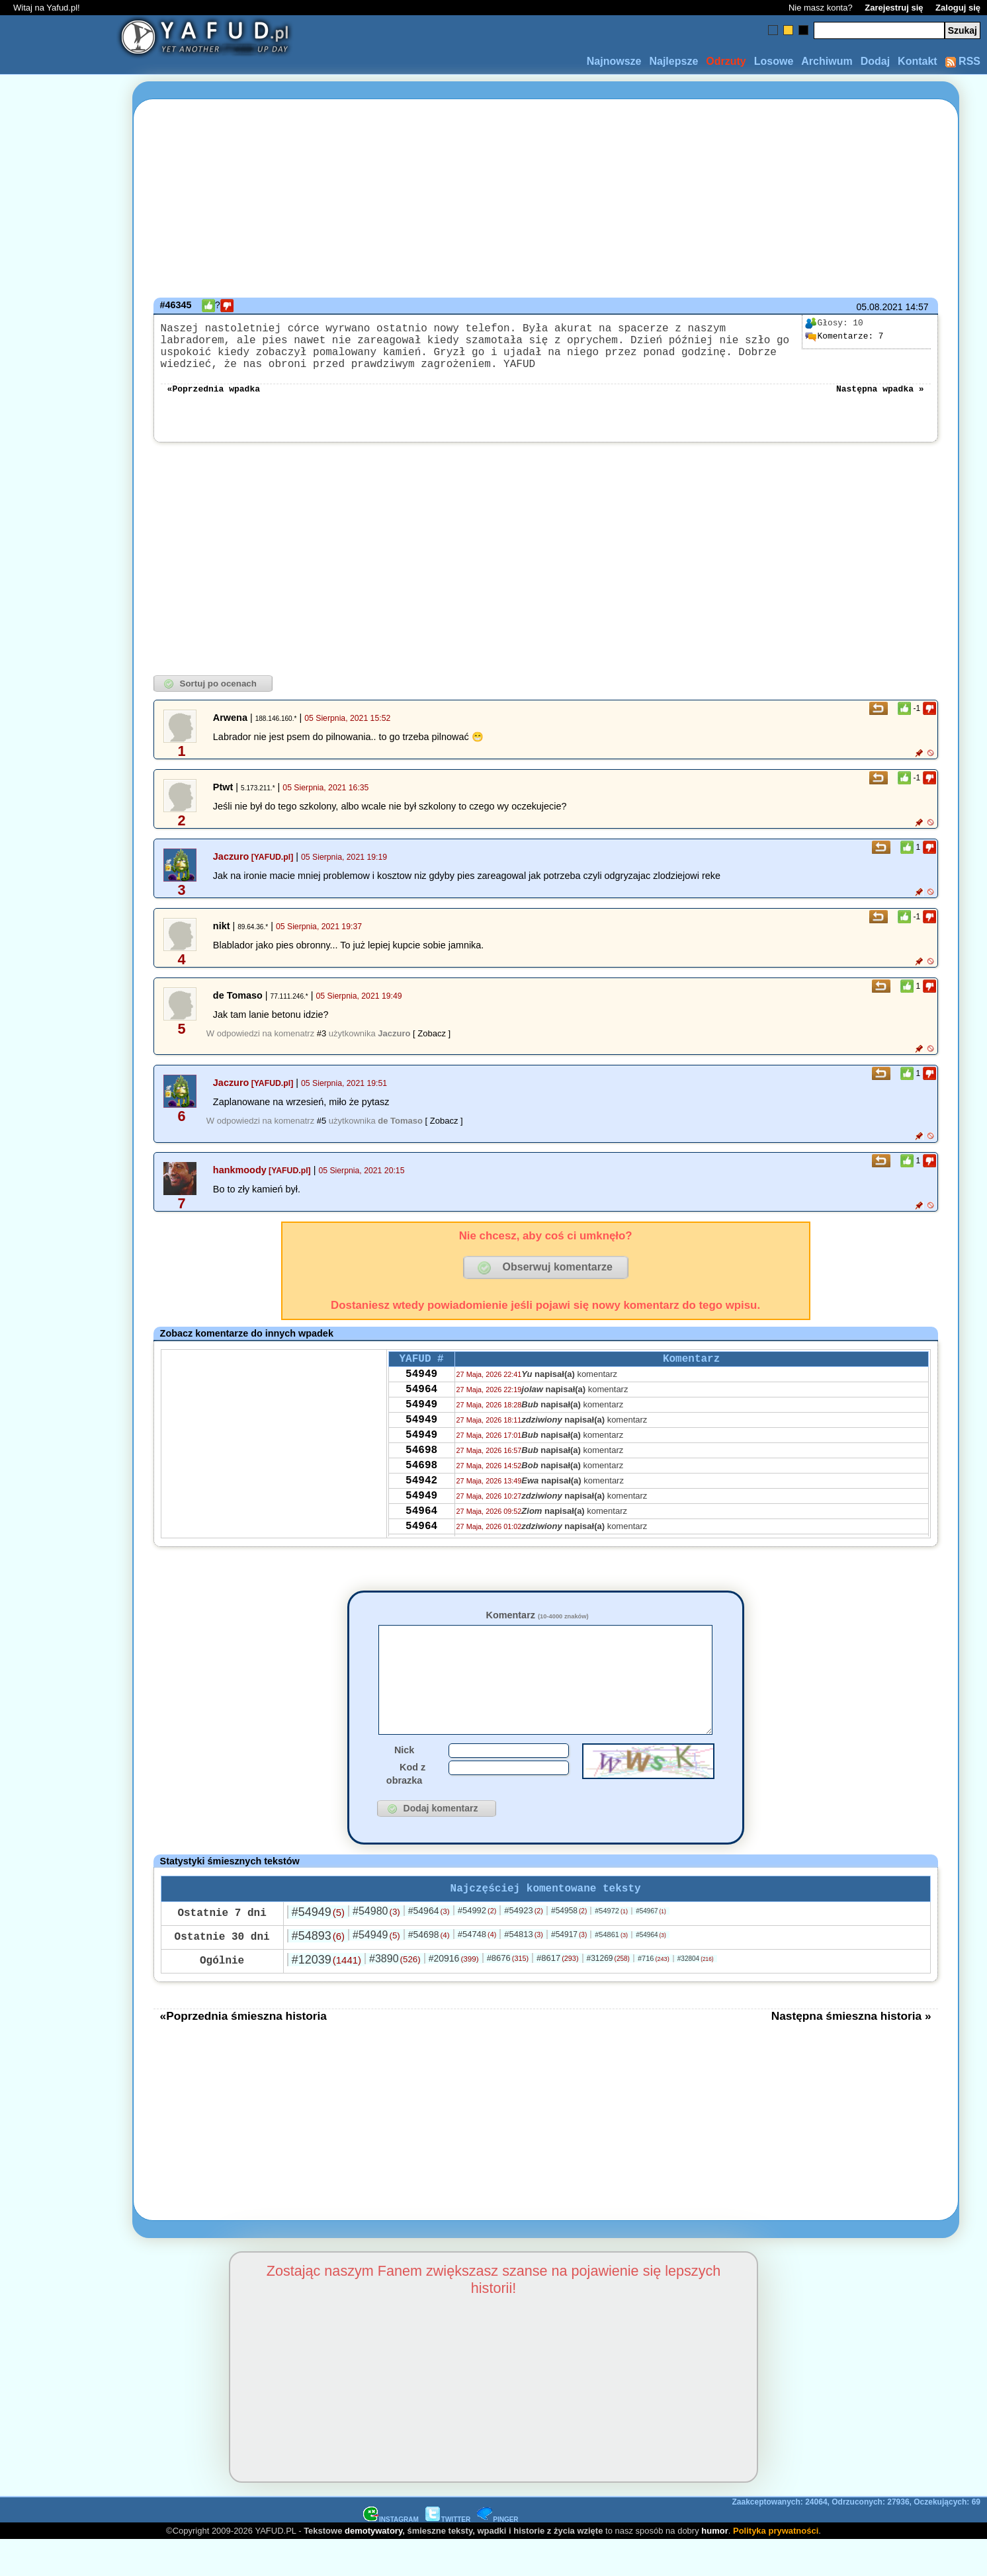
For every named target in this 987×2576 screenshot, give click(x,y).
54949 (421, 1391)
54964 (421, 1409)
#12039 (326, 1995)
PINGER (497, 2555)
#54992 (477, 1946)
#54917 (569, 1970)
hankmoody (240, 1183)
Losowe (774, 61)
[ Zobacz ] (432, 1047)
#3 (321, 1047)
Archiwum (826, 61)
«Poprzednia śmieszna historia (243, 2051)
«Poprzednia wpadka (213, 401)
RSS (962, 61)
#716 (653, 1994)
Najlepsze (673, 61)
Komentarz (537, 1628)
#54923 (523, 1946)
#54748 (477, 1970)
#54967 (651, 1946)
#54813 (523, 1970)
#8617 (557, 1994)
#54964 (429, 1946)
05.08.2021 (880, 307)
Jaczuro (231, 869)
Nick (404, 1783)
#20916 (454, 1994)
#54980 (376, 1946)
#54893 (318, 1971)
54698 (421, 1481)
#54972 (611, 1946)
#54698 (429, 1970)
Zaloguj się (957, 8)
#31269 (607, 1994)
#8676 (508, 1994)
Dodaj (875, 61)
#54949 (318, 1947)
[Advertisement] (58, 1288)
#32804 (695, 1994)
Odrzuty (726, 61)
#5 (321, 1134)
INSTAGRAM (391, 2555)
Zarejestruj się (894, 8)
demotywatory (373, 2566)
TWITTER (447, 2555)
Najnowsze (614, 61)
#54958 (569, 1946)
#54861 (611, 1970)
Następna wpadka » (880, 401)
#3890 (395, 1994)
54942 (421, 1516)
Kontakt (917, 61)
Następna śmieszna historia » (851, 2051)
